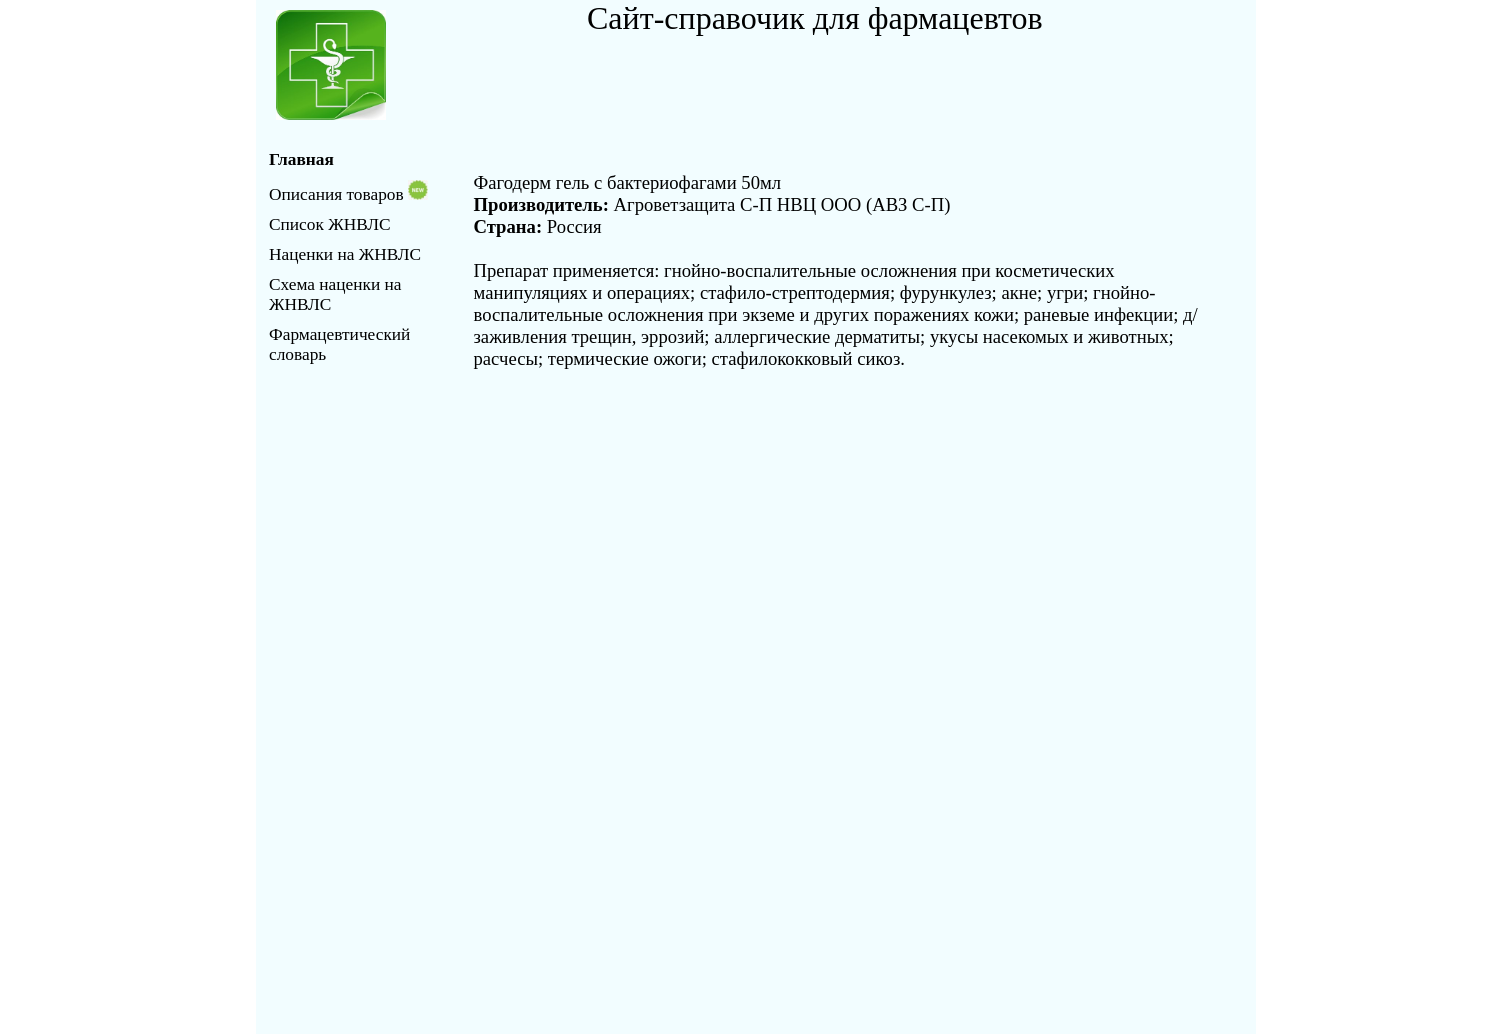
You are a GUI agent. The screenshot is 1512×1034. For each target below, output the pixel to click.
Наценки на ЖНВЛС (345, 254)
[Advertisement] (821, 82)
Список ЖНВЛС (329, 224)
